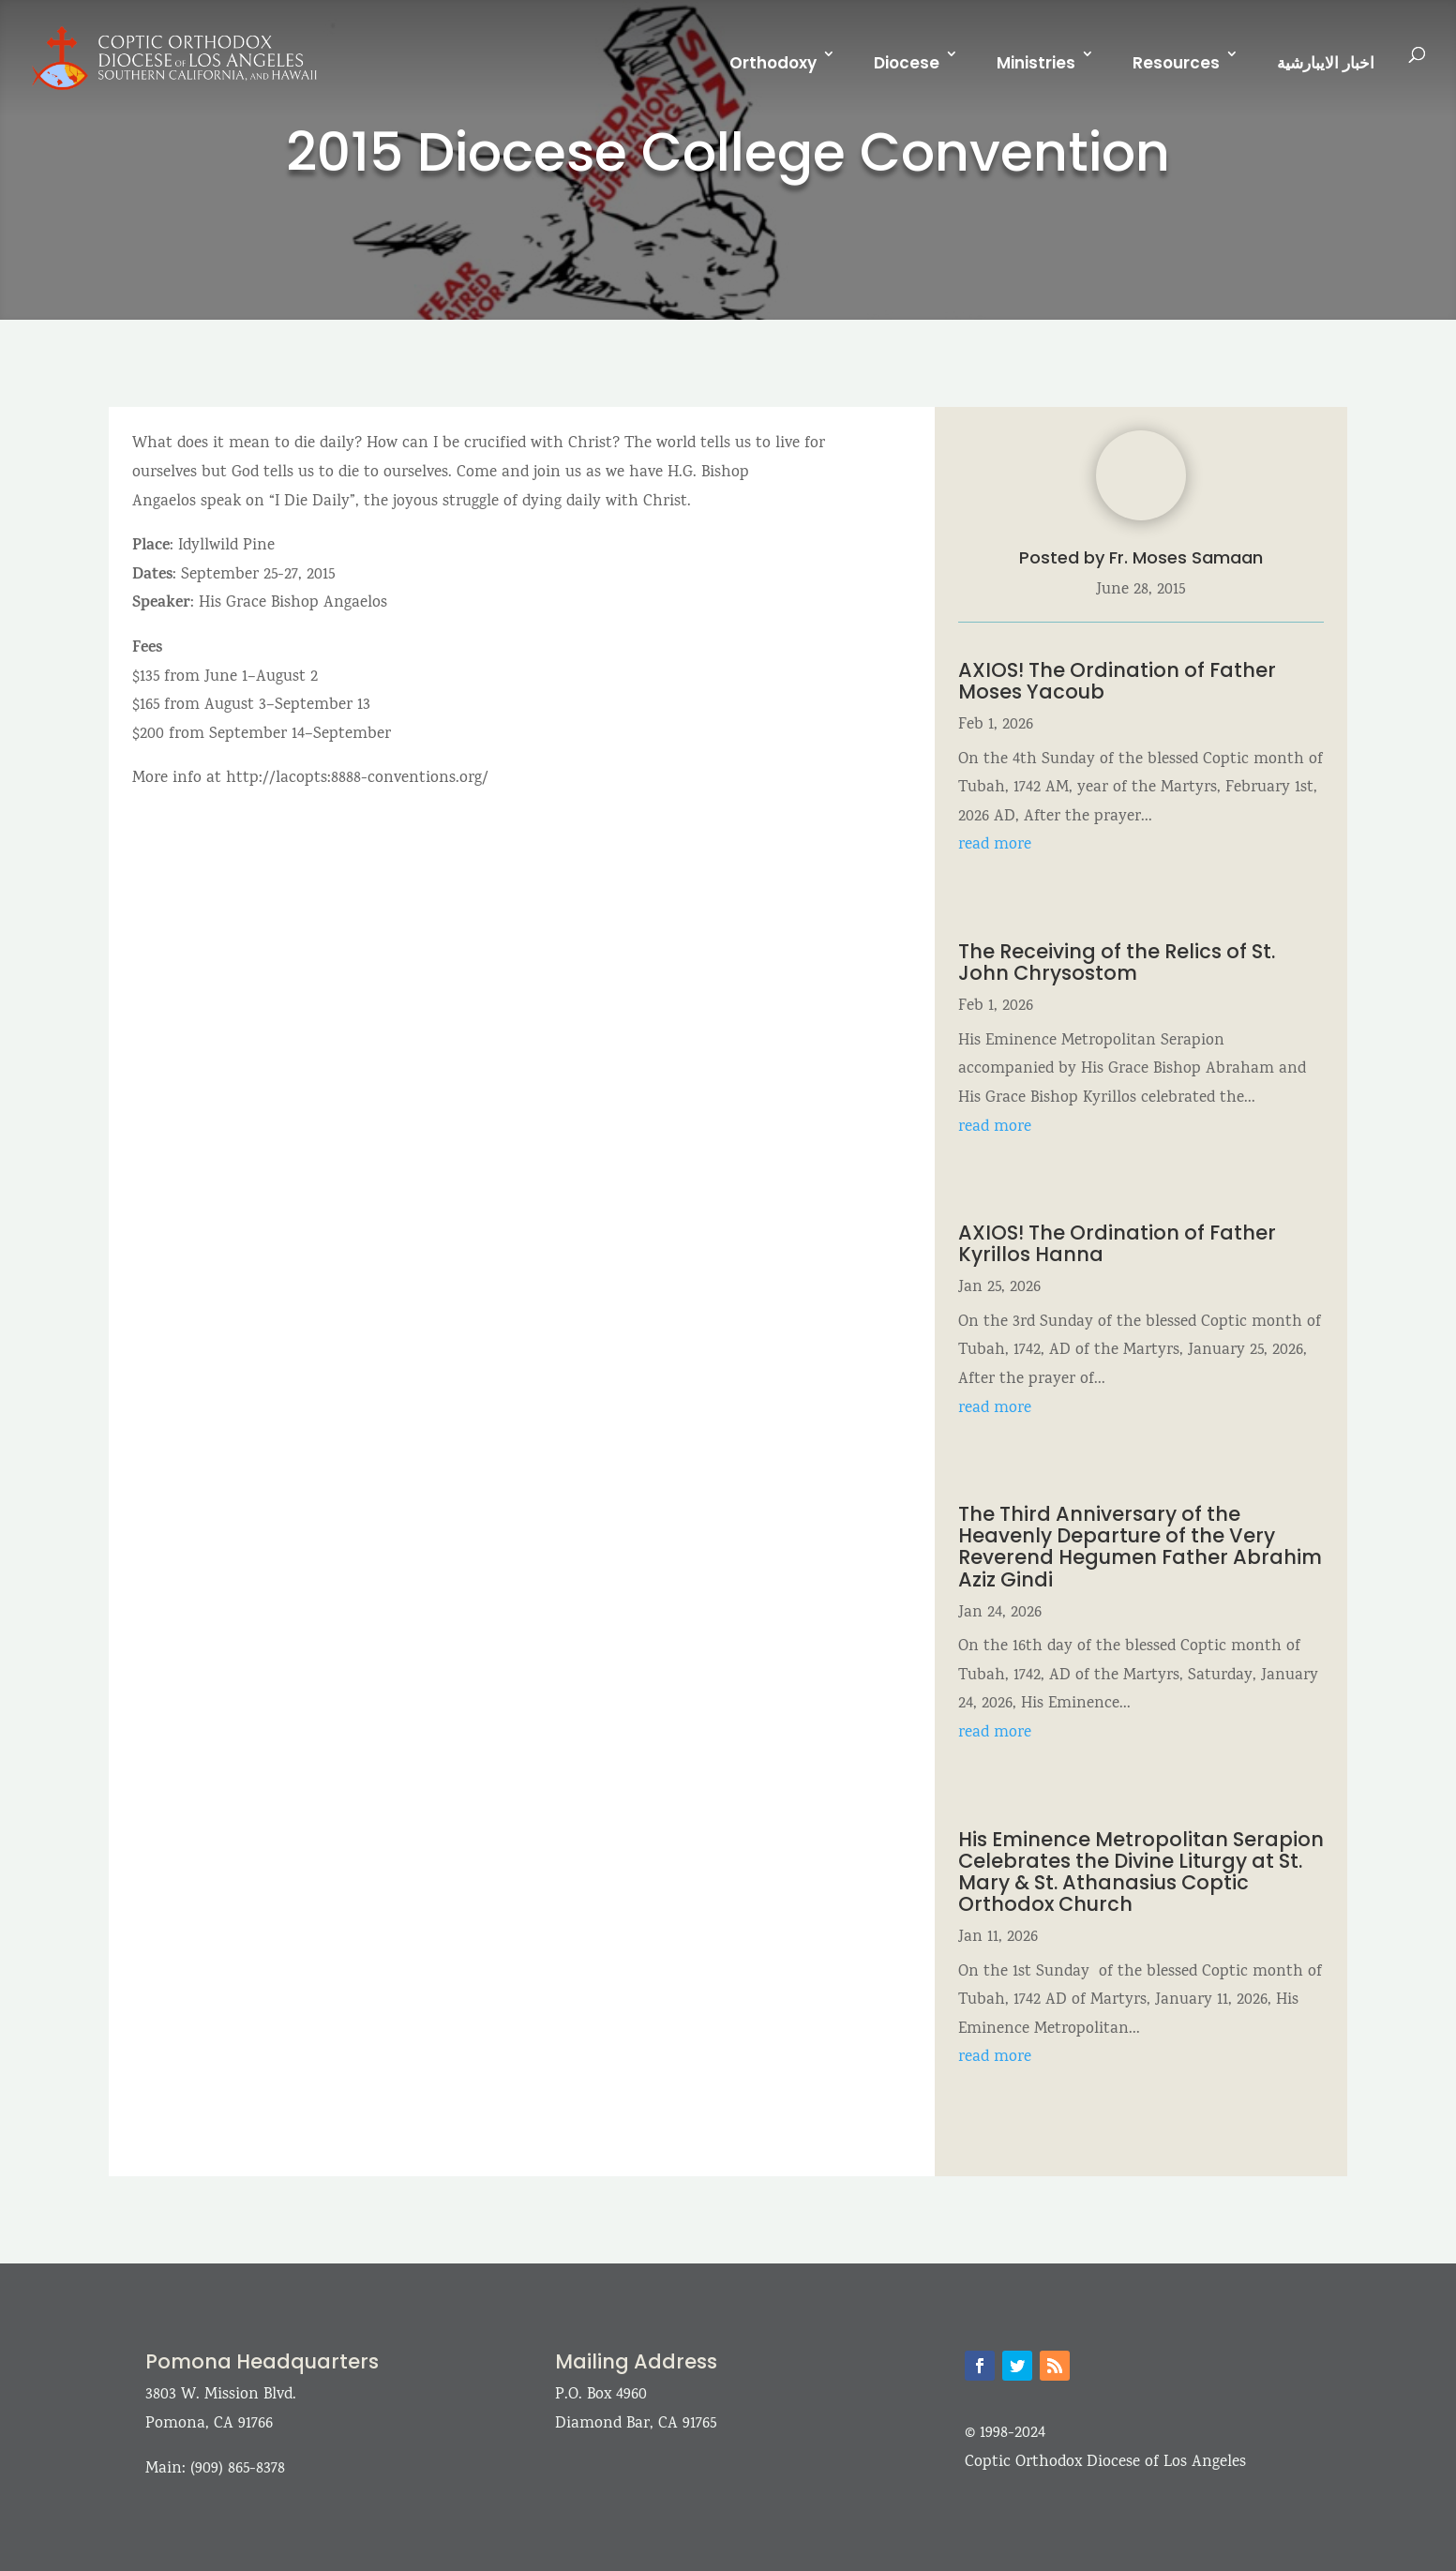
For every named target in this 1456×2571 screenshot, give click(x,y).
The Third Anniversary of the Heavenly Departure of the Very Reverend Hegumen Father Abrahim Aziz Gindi (1140, 1546)
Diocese (906, 63)
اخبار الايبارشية (1325, 63)
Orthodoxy (773, 63)
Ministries (1036, 63)
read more (994, 845)
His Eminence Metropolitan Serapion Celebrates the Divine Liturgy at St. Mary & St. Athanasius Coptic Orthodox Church (1141, 1871)
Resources (1176, 63)
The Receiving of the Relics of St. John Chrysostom (1116, 962)
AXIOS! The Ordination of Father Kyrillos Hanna (1117, 1243)
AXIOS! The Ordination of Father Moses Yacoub (1117, 680)
